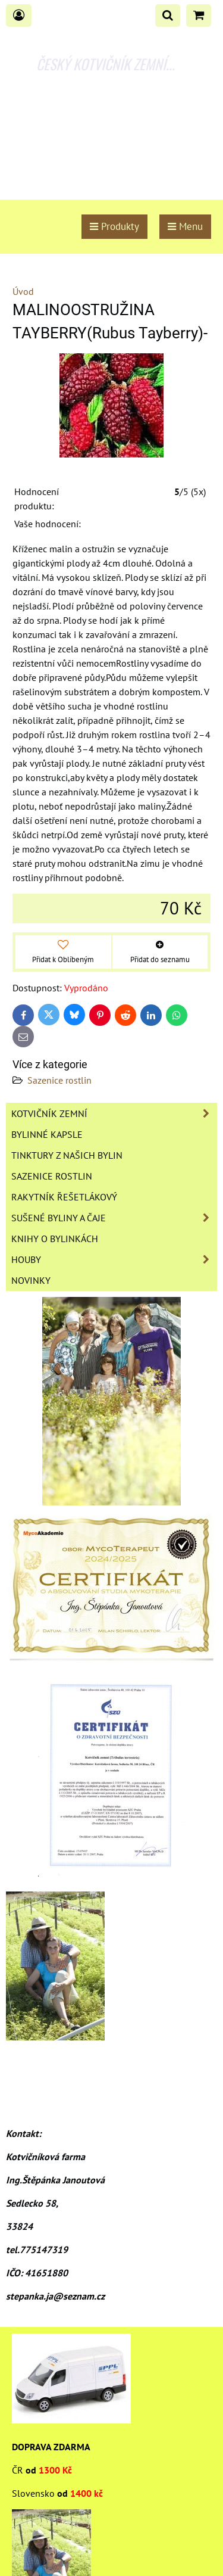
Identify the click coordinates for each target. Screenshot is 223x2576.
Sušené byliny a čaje (113, 1218)
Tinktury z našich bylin (67, 1155)
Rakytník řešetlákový (64, 1197)
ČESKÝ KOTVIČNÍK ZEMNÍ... (105, 63)
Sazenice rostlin (59, 1080)
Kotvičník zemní (113, 1113)
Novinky (31, 1280)
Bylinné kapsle (47, 1134)
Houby (113, 1259)
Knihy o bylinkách (54, 1239)
